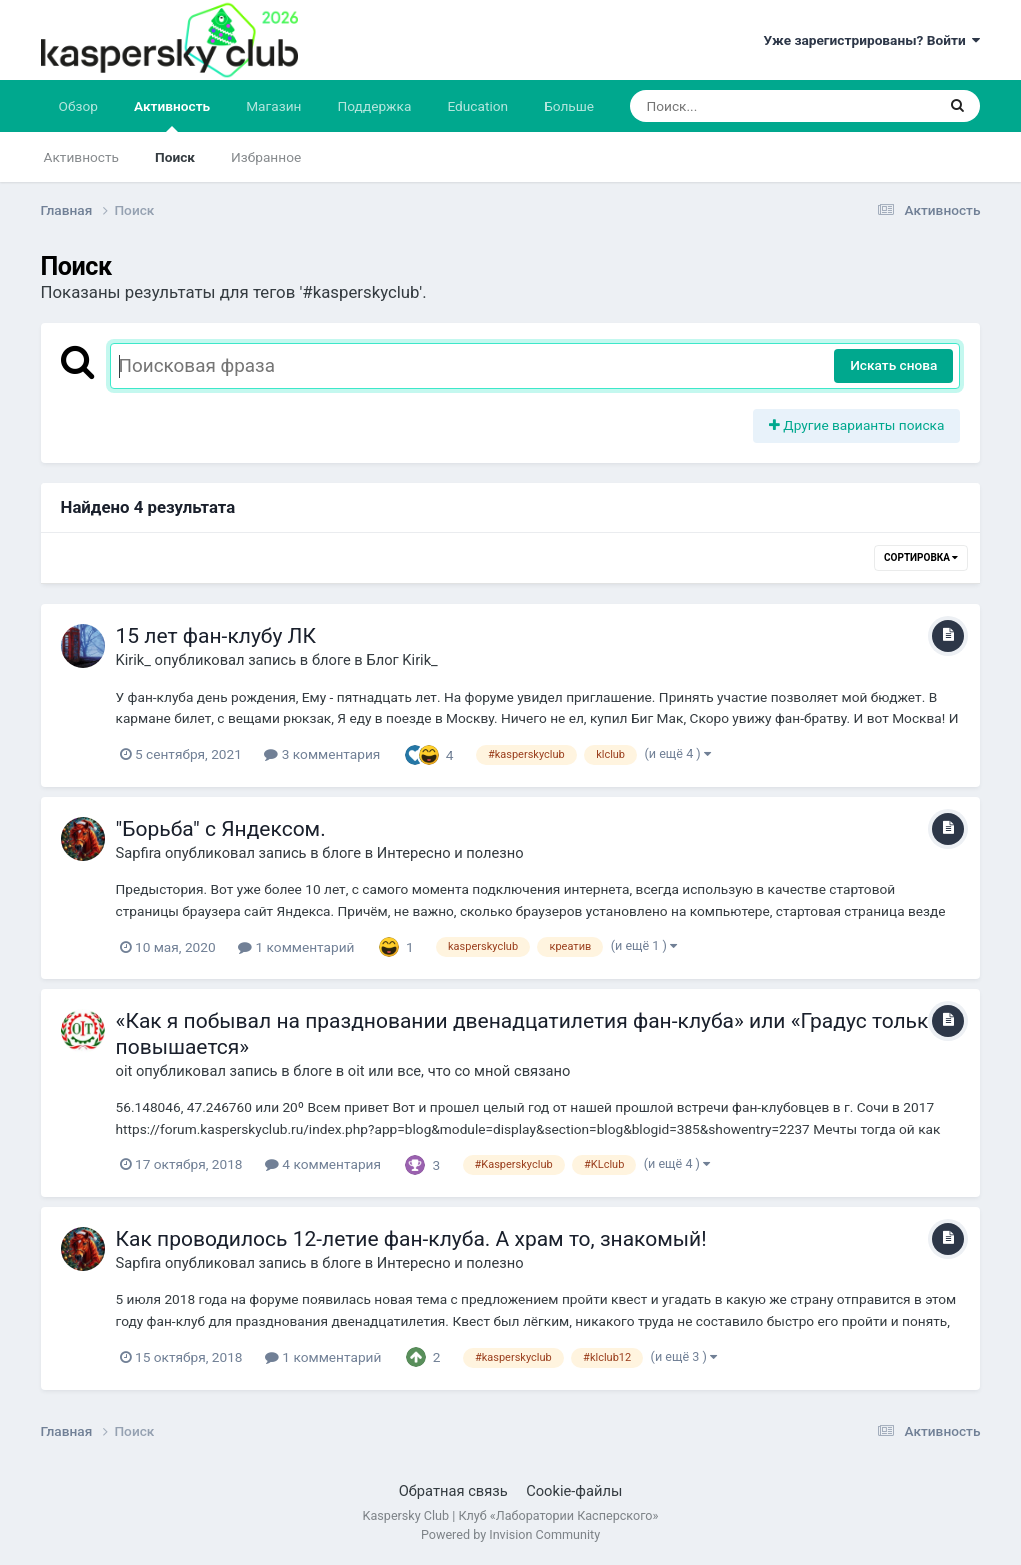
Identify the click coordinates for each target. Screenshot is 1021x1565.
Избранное (266, 157)
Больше (569, 106)
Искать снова (893, 365)
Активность (172, 115)
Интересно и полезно (450, 853)
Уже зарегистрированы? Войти (871, 40)
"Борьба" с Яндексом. (221, 829)
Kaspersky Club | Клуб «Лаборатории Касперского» (511, 1515)
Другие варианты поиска (857, 425)
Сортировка (921, 557)
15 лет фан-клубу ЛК (216, 636)
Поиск (175, 157)
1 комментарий (296, 947)
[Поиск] (744, 106)
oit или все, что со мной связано (459, 1071)
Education (477, 106)
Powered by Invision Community (510, 1534)
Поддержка (375, 106)
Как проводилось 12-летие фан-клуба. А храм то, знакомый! (411, 1239)
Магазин (273, 106)
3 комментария (322, 754)
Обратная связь (453, 1491)
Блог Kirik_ (401, 660)
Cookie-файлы (574, 1491)
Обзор (78, 106)
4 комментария (323, 1164)
